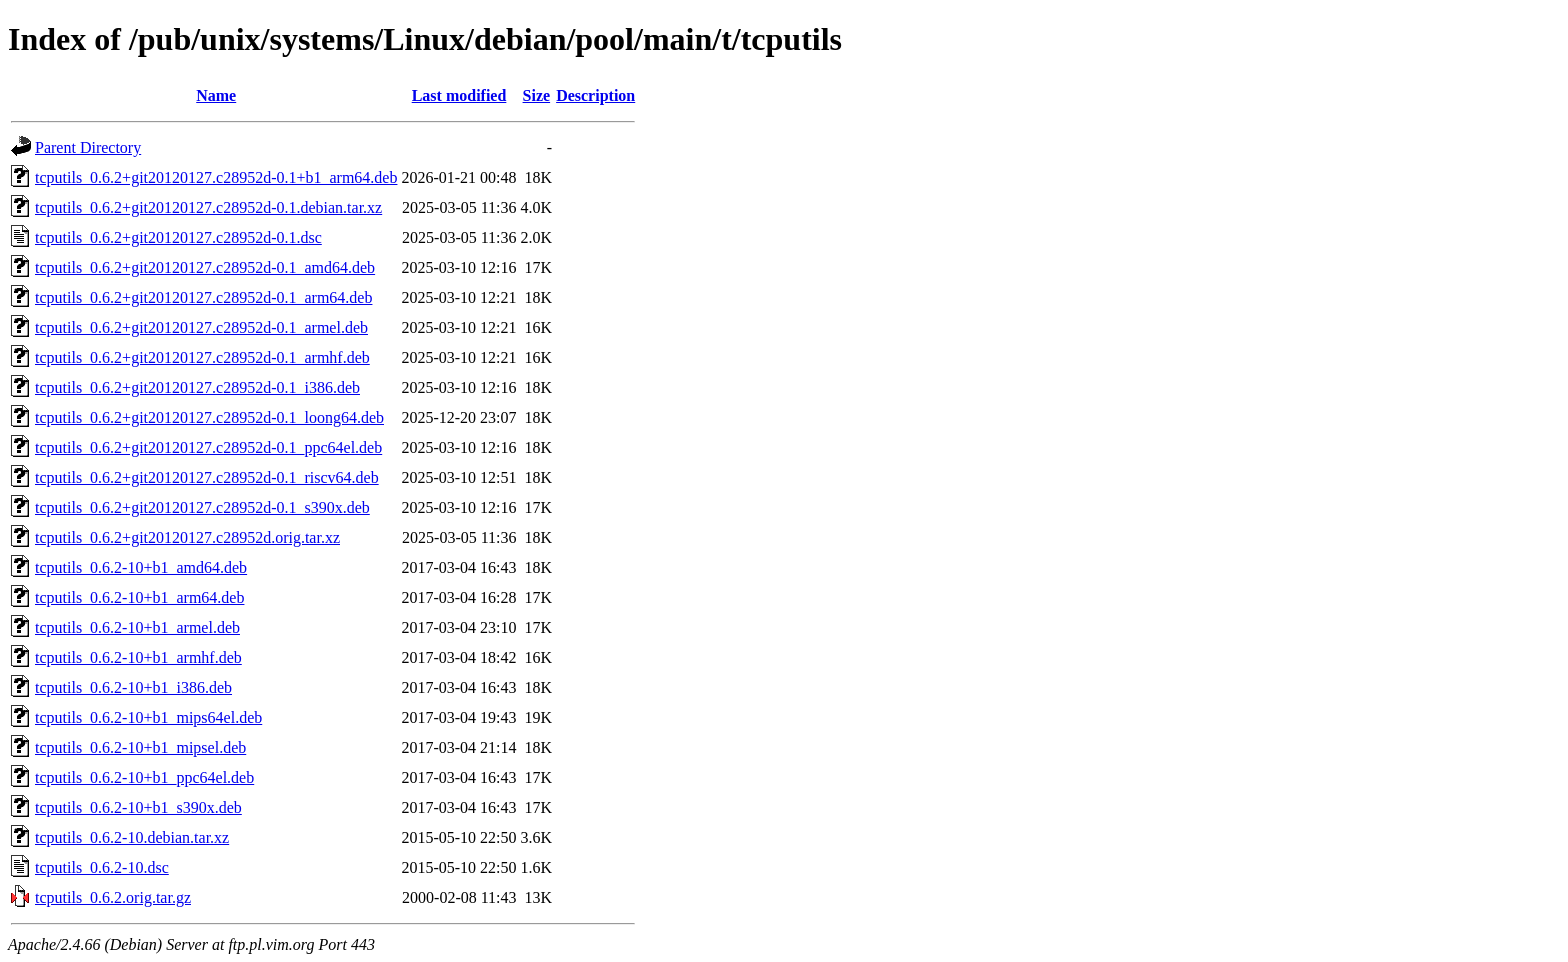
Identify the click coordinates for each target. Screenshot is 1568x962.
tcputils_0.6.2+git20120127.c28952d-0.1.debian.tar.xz (208, 207)
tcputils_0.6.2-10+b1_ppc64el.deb (144, 777)
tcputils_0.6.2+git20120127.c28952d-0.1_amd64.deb (205, 267)
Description (595, 95)
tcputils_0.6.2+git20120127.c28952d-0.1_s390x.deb (202, 507)
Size (537, 95)
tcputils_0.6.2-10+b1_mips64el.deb (148, 717)
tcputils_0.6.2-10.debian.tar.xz (132, 837)
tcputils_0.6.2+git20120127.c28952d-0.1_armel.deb (201, 327)
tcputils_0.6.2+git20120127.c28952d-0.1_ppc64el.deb (208, 447)
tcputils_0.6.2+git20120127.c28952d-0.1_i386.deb (197, 387)
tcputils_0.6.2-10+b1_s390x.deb (138, 807)
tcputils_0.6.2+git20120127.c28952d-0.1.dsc (178, 237)
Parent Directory (88, 147)
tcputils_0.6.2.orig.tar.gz (113, 897)
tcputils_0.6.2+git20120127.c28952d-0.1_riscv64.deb (207, 477)
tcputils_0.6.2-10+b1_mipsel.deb (140, 747)
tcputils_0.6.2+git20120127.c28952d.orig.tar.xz (187, 537)
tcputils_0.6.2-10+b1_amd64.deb (141, 567)
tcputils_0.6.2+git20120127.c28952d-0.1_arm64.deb (203, 297)
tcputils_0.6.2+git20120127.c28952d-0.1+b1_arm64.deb (216, 177)
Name (216, 95)
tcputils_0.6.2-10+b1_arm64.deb (139, 597)
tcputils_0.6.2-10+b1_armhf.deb (138, 657)
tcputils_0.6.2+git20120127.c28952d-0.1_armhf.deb (202, 357)
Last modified (459, 95)
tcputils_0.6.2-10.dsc (102, 867)
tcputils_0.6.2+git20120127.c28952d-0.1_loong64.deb (209, 417)
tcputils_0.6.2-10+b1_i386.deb (133, 687)
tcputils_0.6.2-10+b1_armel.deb (137, 627)
